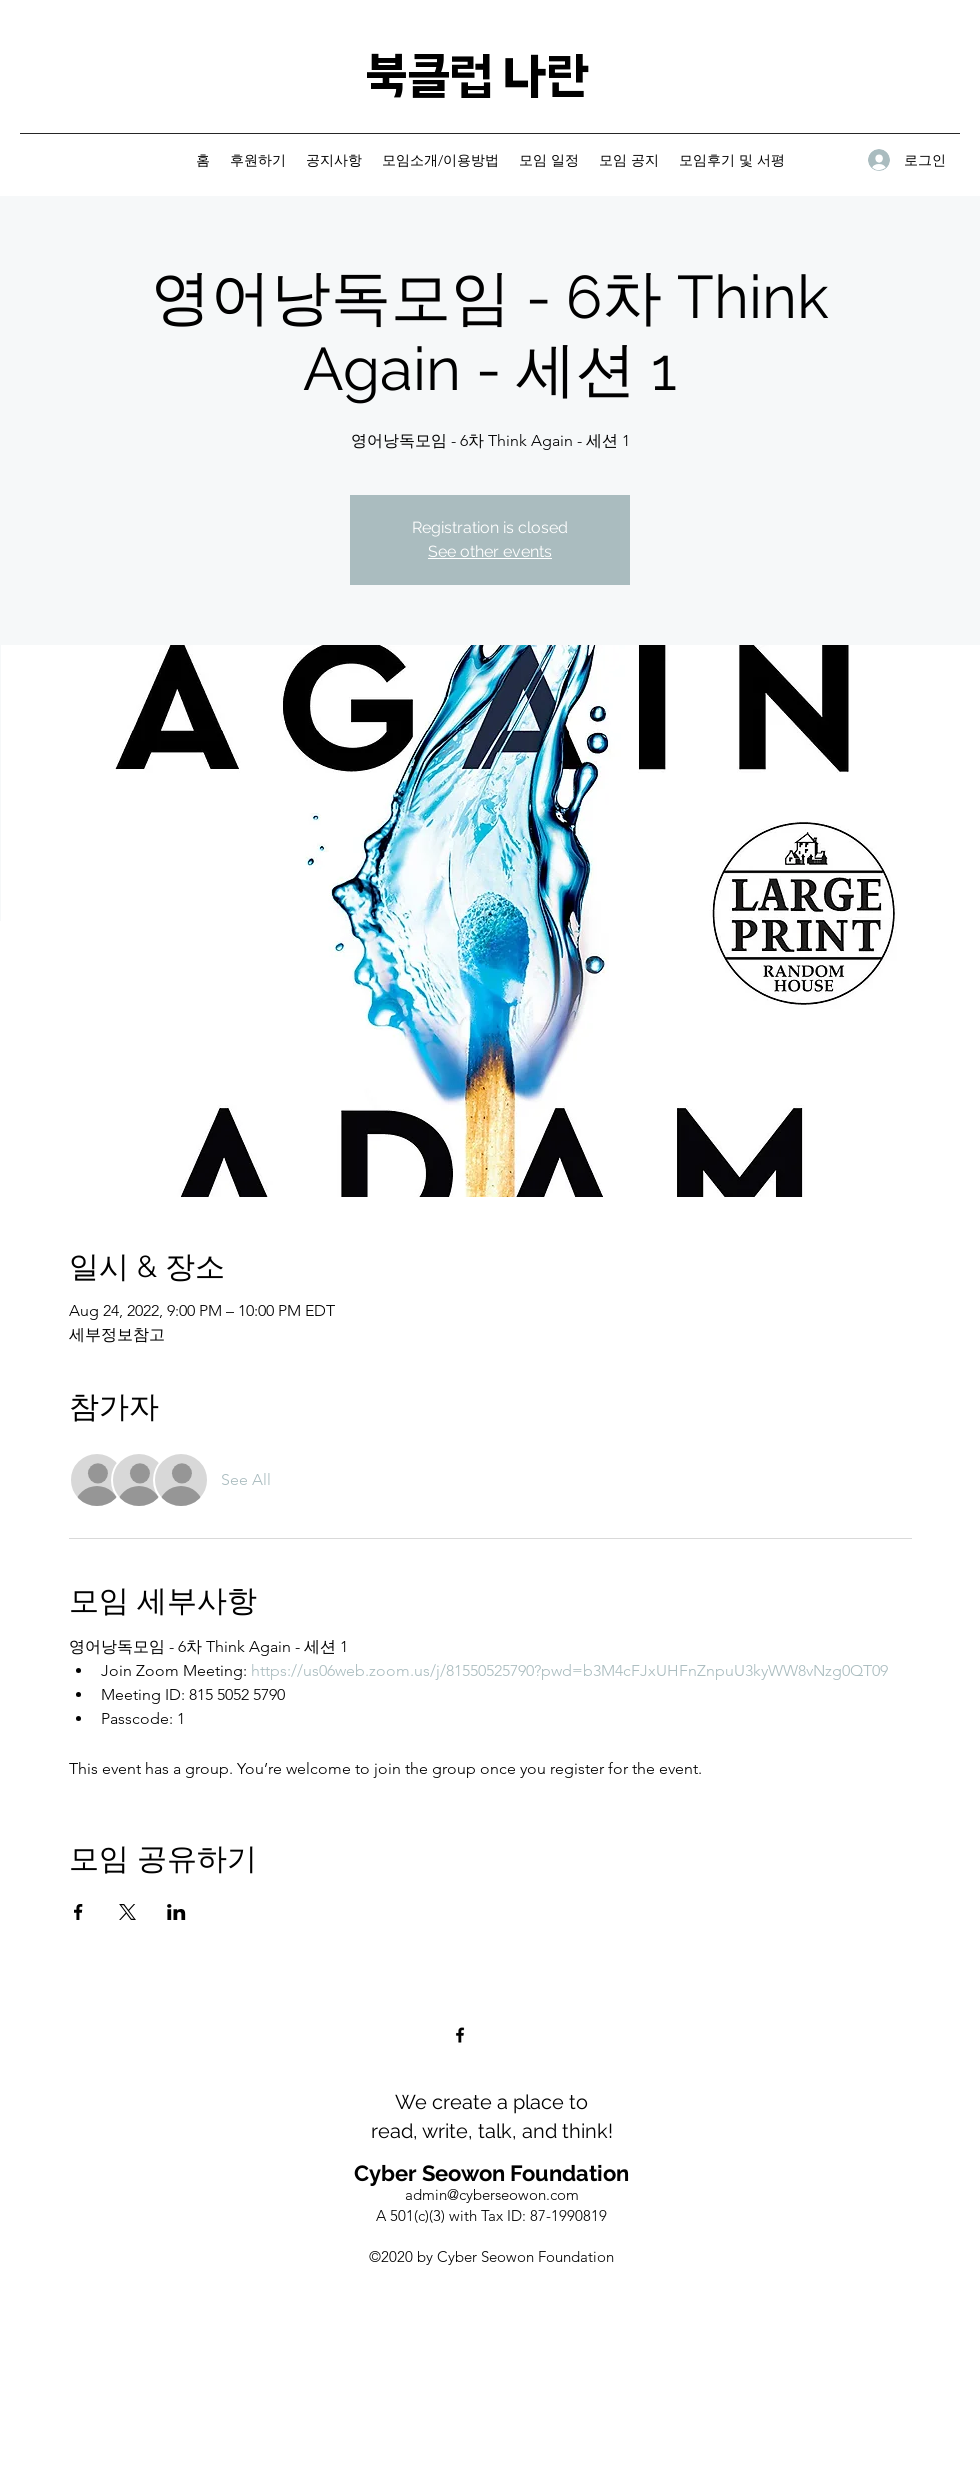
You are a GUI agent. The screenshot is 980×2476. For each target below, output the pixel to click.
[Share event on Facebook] (78, 1912)
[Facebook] (460, 2035)
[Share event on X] (127, 1912)
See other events (490, 551)
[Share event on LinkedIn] (176, 1912)
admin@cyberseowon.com (492, 2194)
